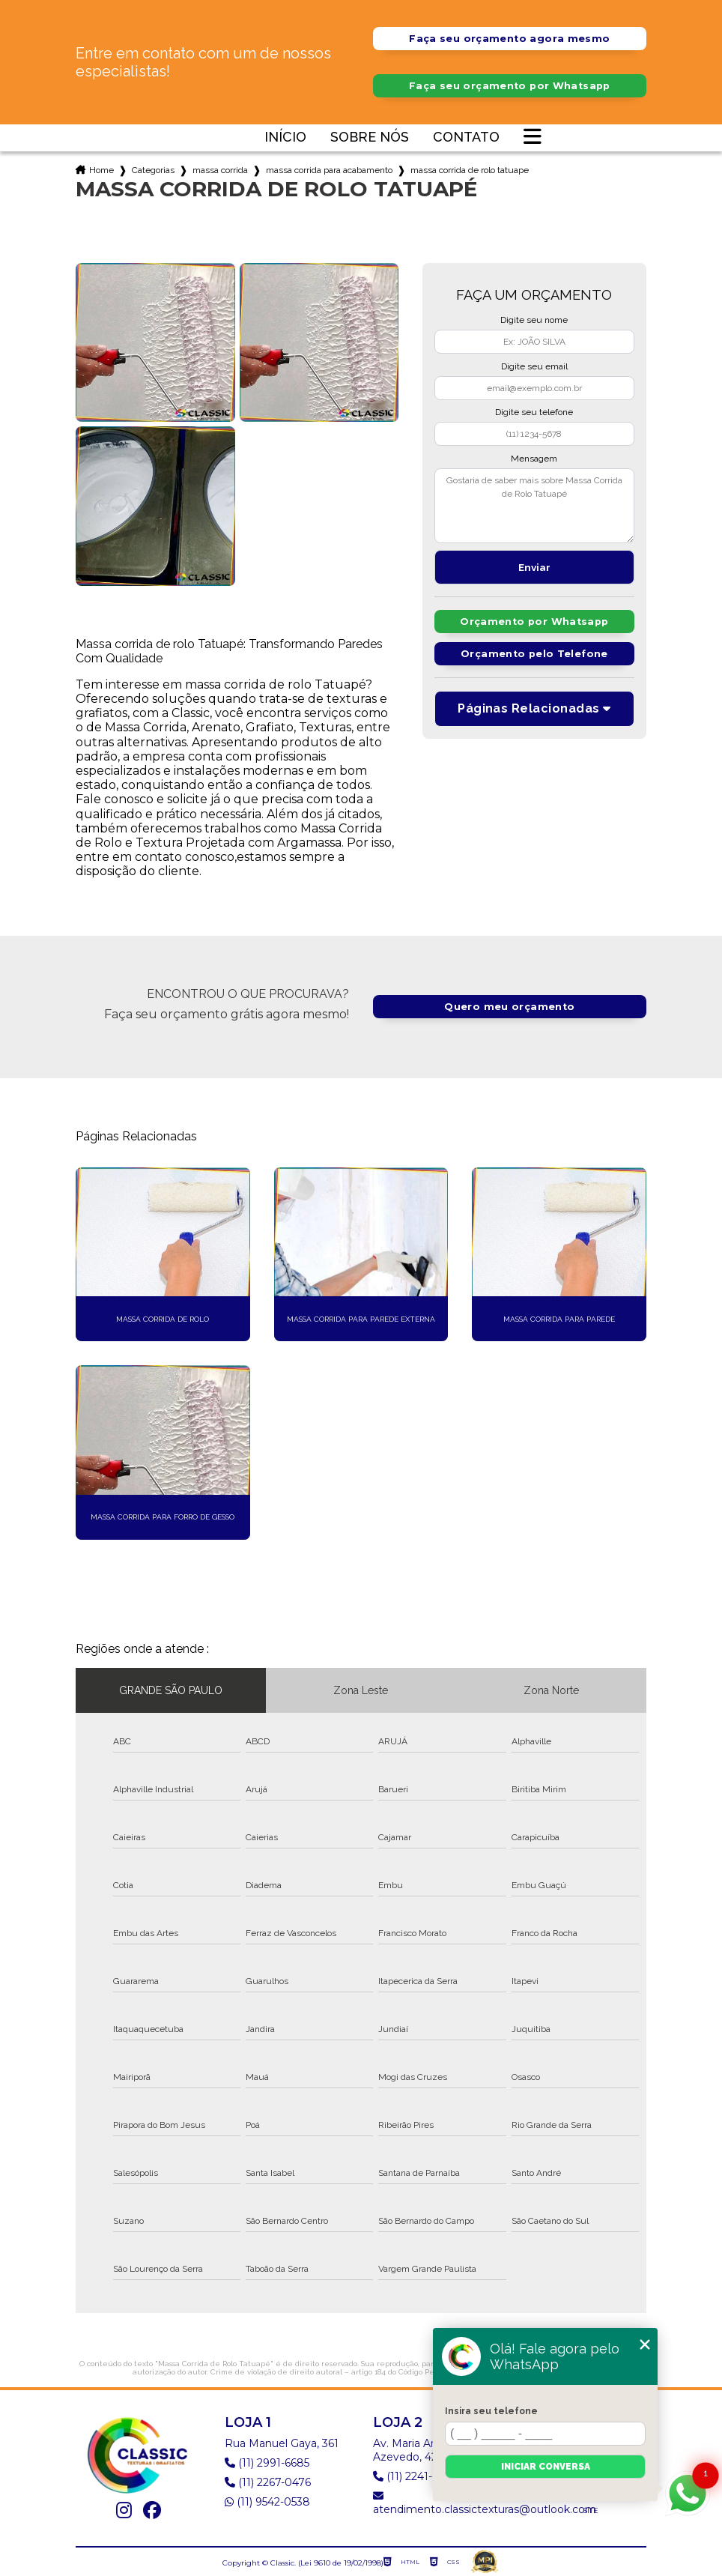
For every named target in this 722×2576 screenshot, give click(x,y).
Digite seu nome (534, 320)
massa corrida (220, 170)
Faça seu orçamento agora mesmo (509, 38)
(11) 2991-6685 (267, 2463)
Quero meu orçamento (509, 1006)
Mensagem (534, 458)
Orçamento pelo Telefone (534, 653)
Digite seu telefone (534, 412)
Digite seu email (534, 366)
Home (101, 170)
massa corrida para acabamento (329, 170)
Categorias (153, 170)
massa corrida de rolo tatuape (469, 170)
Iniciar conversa (545, 2466)
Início (285, 137)
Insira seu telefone (491, 2411)
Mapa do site (601, 2503)
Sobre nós (369, 137)
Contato (466, 137)
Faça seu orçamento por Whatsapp (509, 85)
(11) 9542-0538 (267, 2502)
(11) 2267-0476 (268, 2482)
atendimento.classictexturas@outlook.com (460, 2503)
